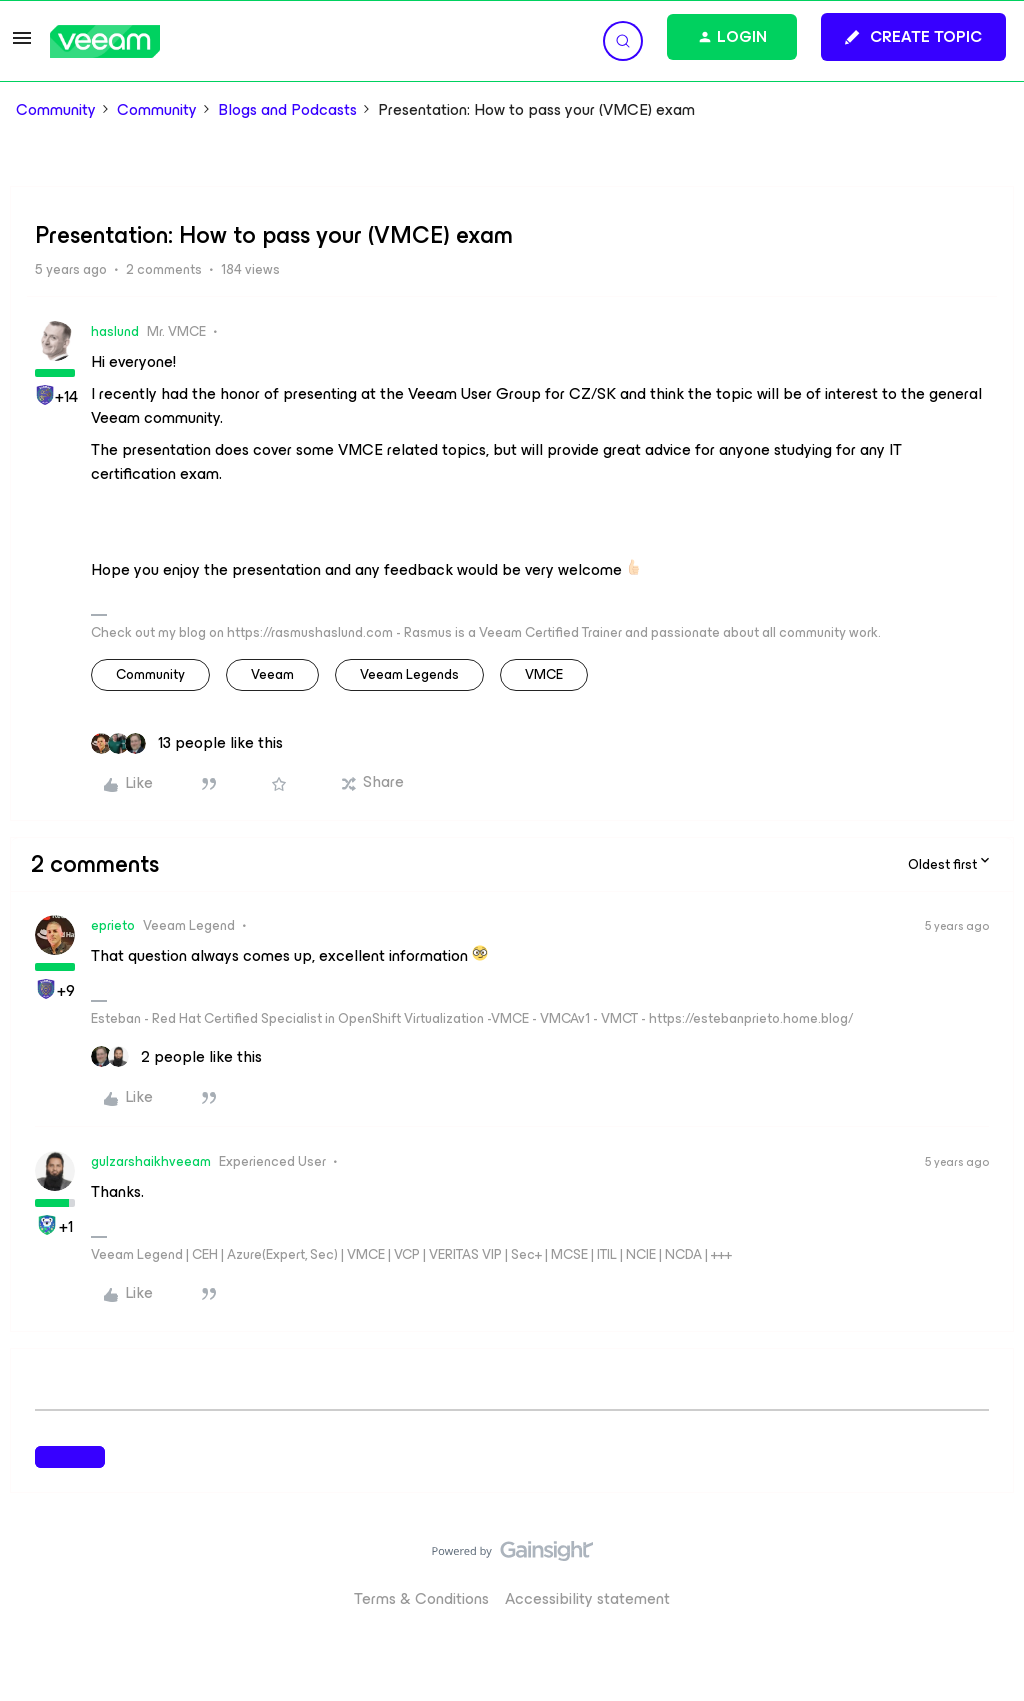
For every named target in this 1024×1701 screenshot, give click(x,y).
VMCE (544, 674)
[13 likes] (187, 743)
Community (56, 110)
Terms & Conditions (421, 1598)
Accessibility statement (587, 1598)
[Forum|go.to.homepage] (105, 41)
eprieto (113, 925)
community (150, 674)
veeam (272, 674)
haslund (115, 331)
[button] (22, 44)
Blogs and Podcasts (287, 110)
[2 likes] (176, 1057)
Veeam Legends (409, 674)
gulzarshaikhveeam (151, 1161)
